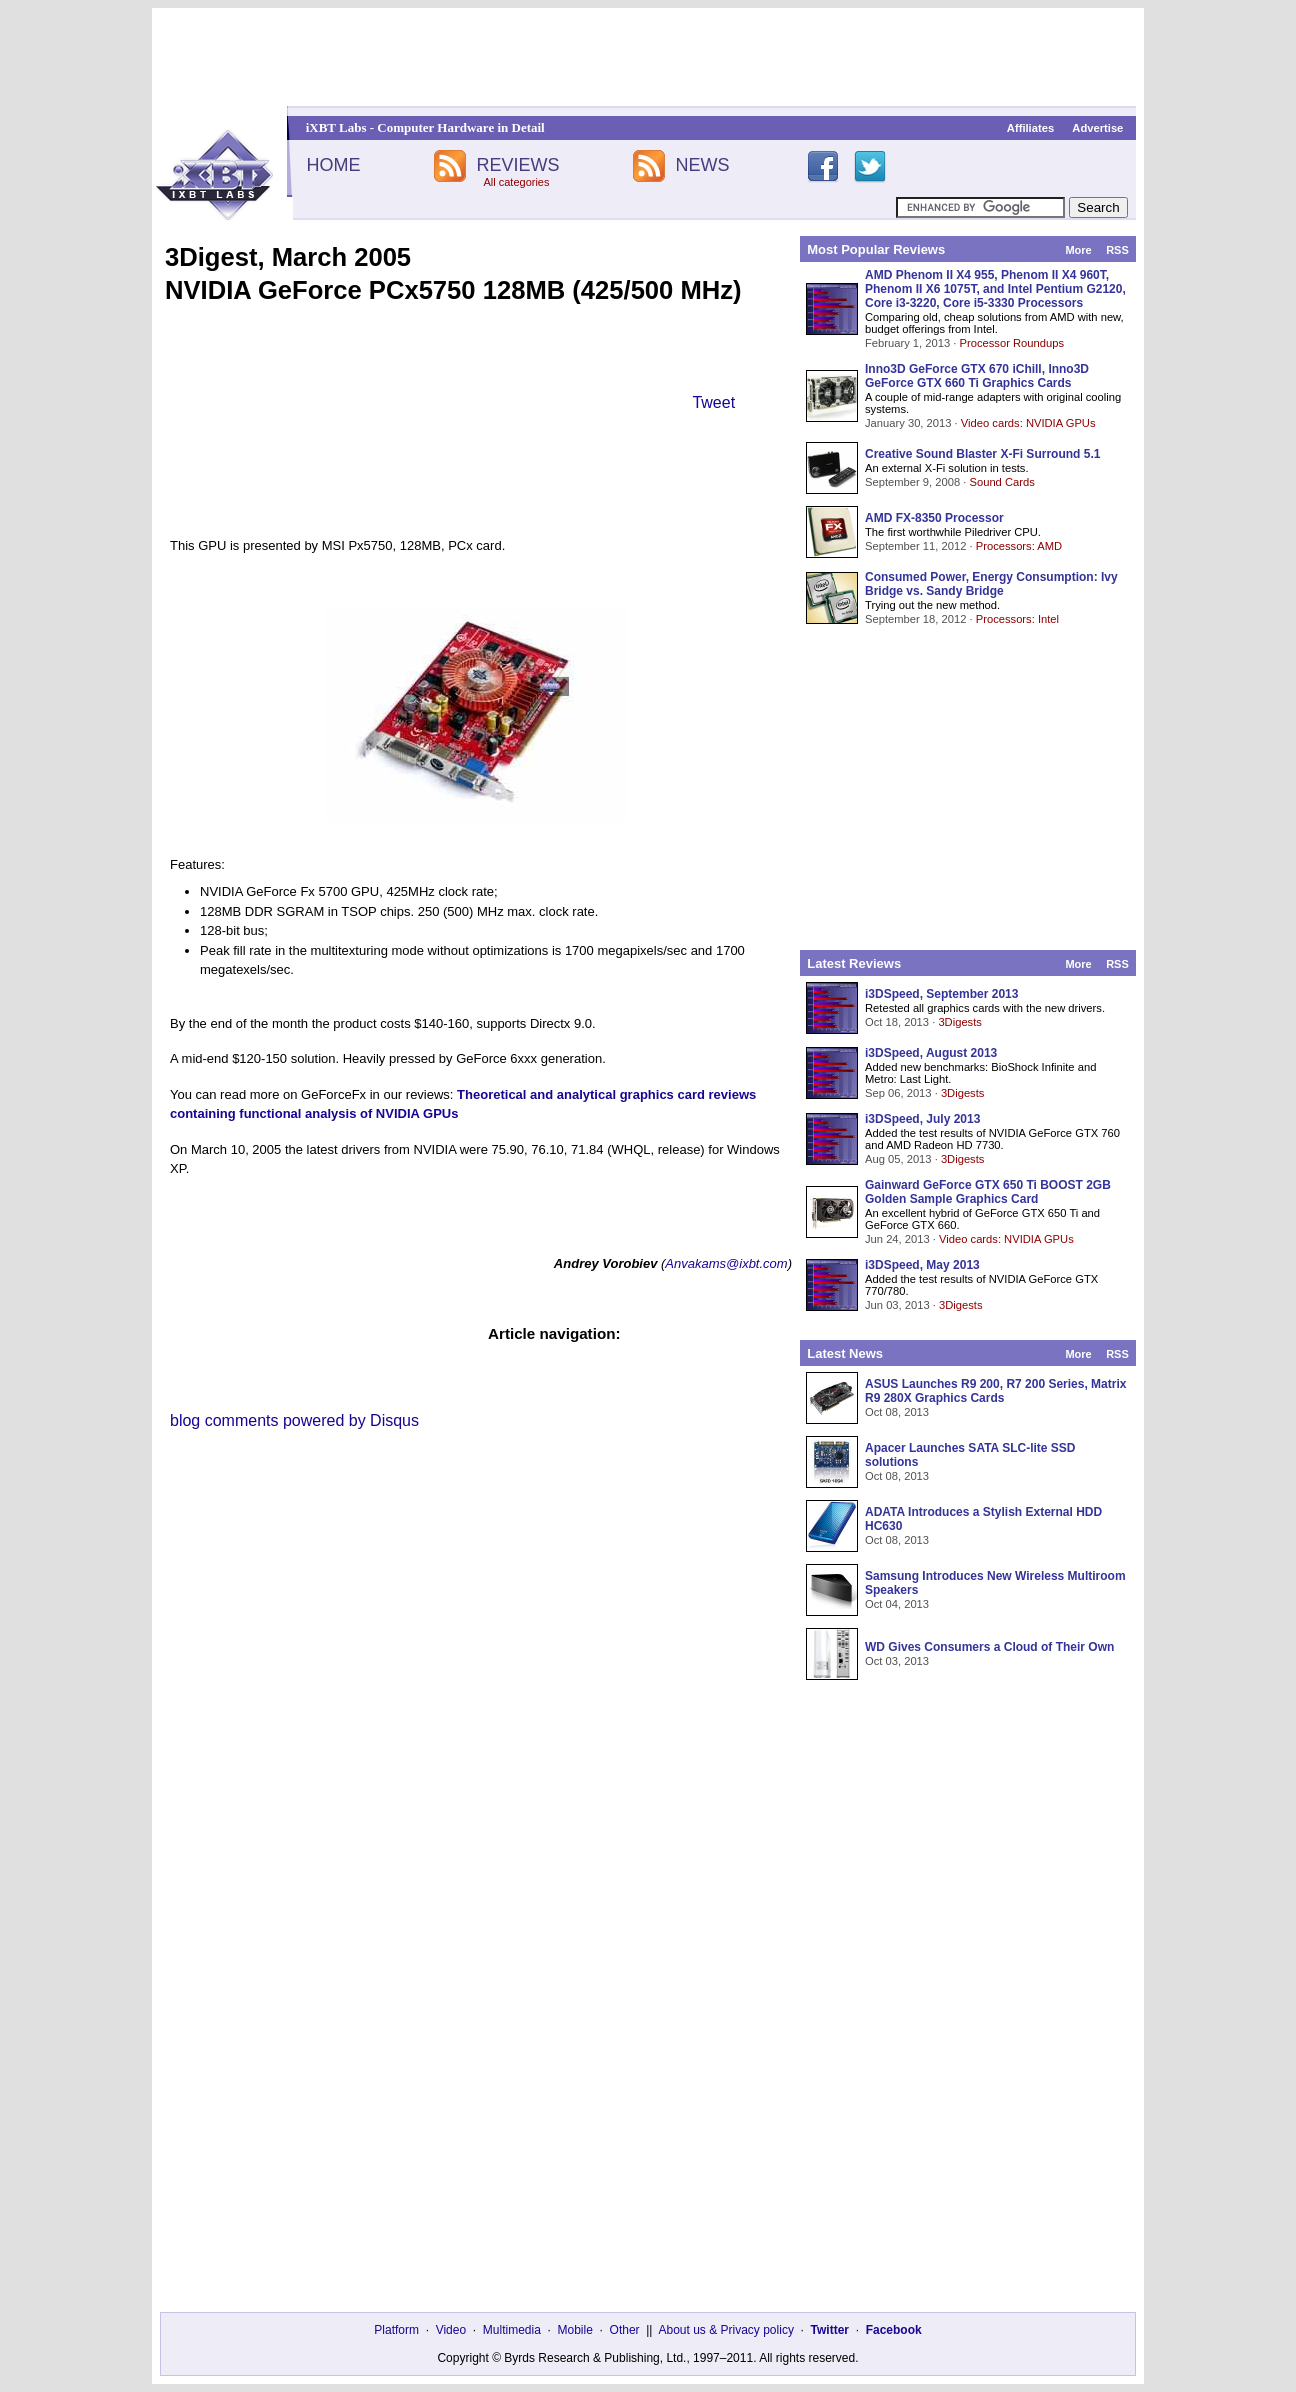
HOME (333, 165)
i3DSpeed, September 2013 (941, 994)
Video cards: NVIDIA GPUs (1028, 423)
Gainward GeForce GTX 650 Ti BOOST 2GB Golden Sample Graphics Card (988, 1192)
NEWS (703, 165)
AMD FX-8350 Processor (934, 518)
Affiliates (1030, 128)
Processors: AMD (1019, 546)
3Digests (960, 1022)
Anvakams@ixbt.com (726, 1263)
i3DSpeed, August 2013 (931, 1053)
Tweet (713, 402)
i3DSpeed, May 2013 (922, 1265)
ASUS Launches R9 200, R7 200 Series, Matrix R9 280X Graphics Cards (995, 1391)
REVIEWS (517, 165)
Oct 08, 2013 (897, 1412)
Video (451, 2330)
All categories (516, 182)
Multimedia (512, 2330)
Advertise (1097, 128)
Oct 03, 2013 (897, 1661)
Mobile (575, 2330)
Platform (396, 2330)
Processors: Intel (1017, 619)
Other (625, 2330)
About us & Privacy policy (725, 2330)
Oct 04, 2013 (897, 1604)
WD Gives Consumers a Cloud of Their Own (989, 1647)
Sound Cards (1001, 482)
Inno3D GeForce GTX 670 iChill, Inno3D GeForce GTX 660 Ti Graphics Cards (977, 376)
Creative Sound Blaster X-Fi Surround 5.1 (982, 454)
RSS (1117, 250)
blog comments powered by (294, 1420)
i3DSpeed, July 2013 (922, 1119)
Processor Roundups (1012, 343)
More (1078, 250)
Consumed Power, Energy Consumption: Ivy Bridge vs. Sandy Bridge (991, 584)
